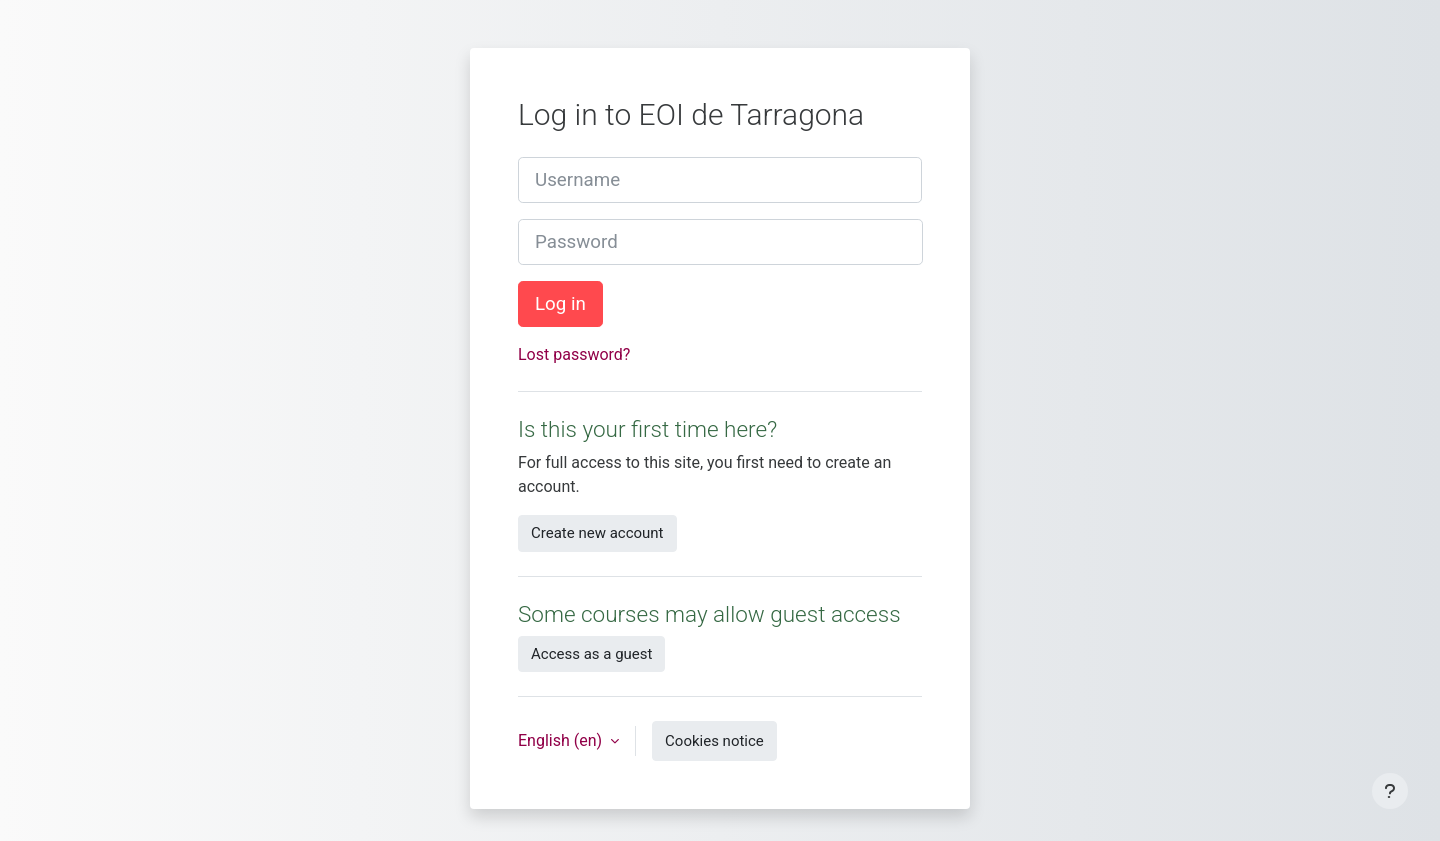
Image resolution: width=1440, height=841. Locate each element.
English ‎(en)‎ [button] (562, 740)
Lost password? (574, 354)
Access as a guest (591, 654)
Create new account (597, 533)
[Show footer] (1390, 791)
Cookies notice (714, 741)
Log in (560, 304)
